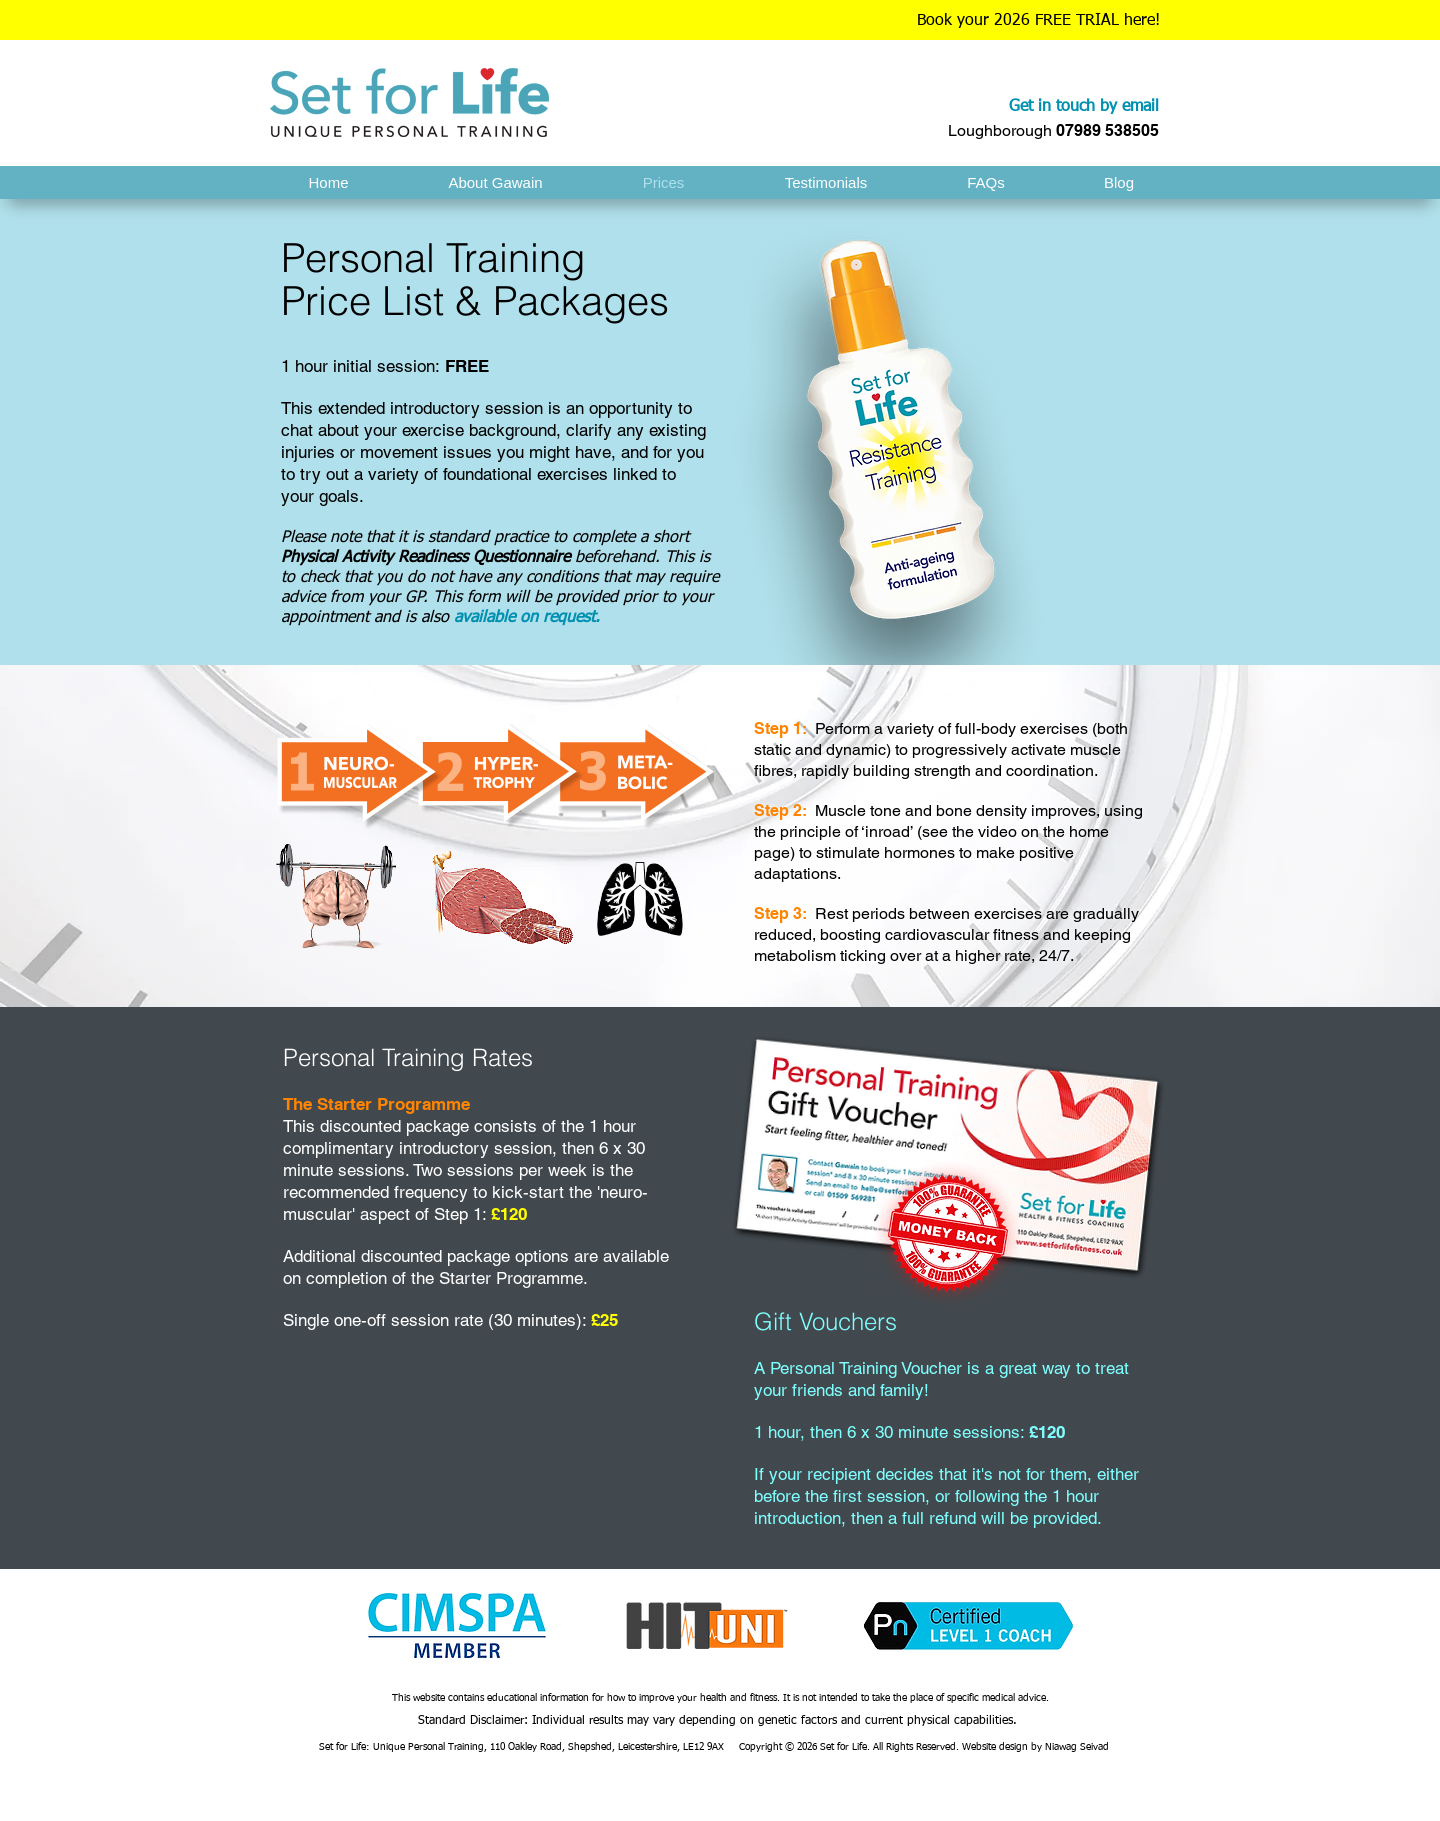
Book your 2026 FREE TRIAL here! (1038, 21)
